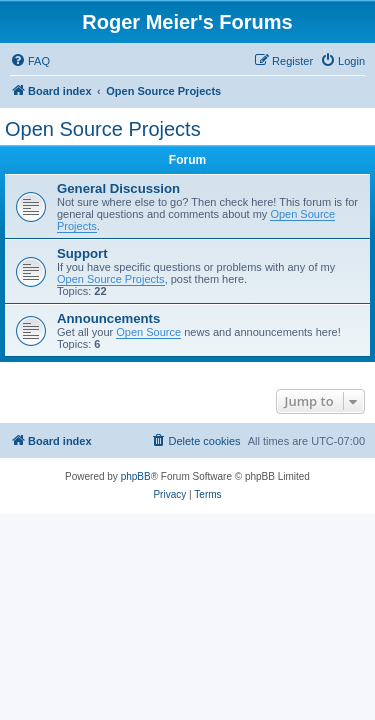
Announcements (108, 318)
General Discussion (118, 188)
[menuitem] (30, 61)
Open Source (148, 332)
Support (82, 253)
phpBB (136, 476)
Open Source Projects (103, 129)
